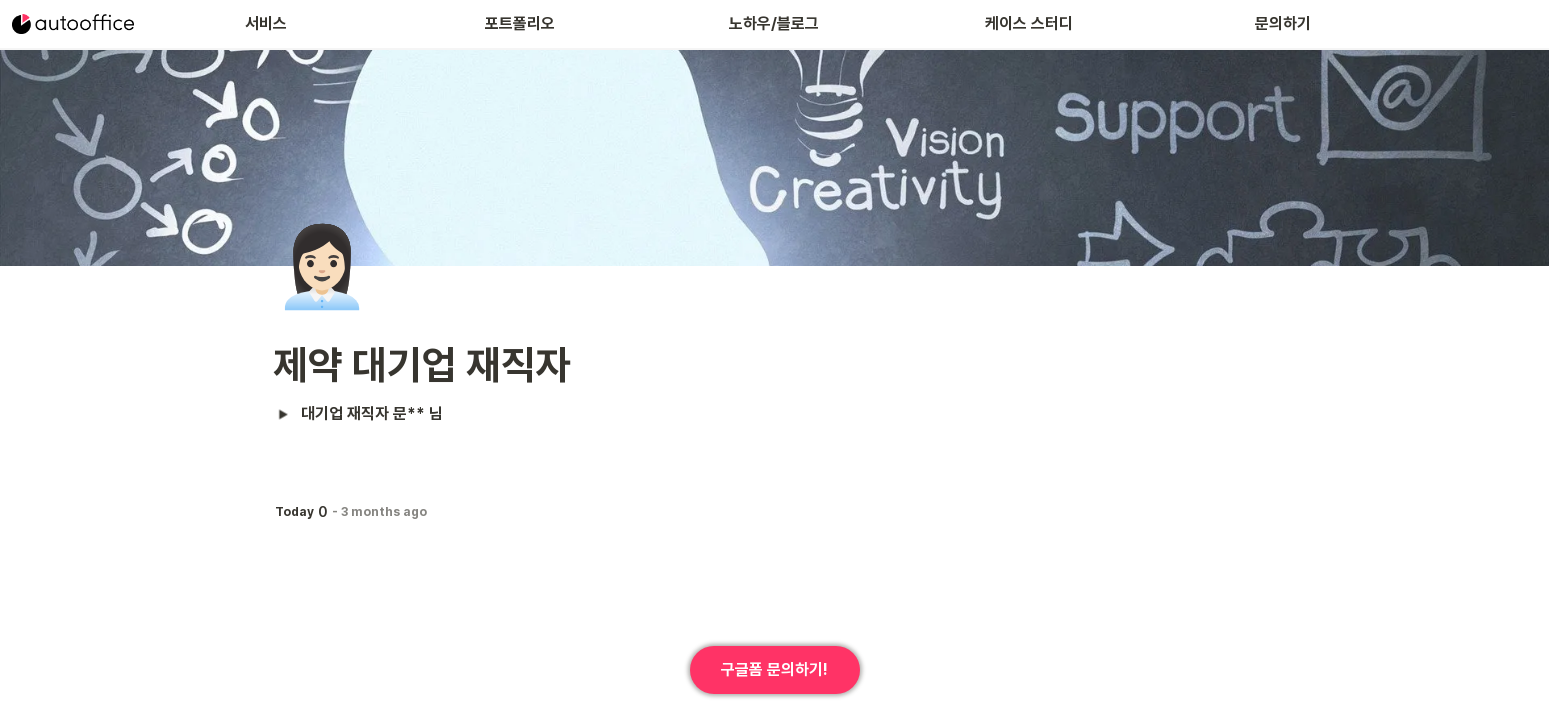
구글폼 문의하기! (774, 669)
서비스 (266, 23)
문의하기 (1283, 23)
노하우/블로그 (774, 23)
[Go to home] (73, 24)
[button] (284, 414)
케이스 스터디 (1029, 23)
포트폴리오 (520, 23)
